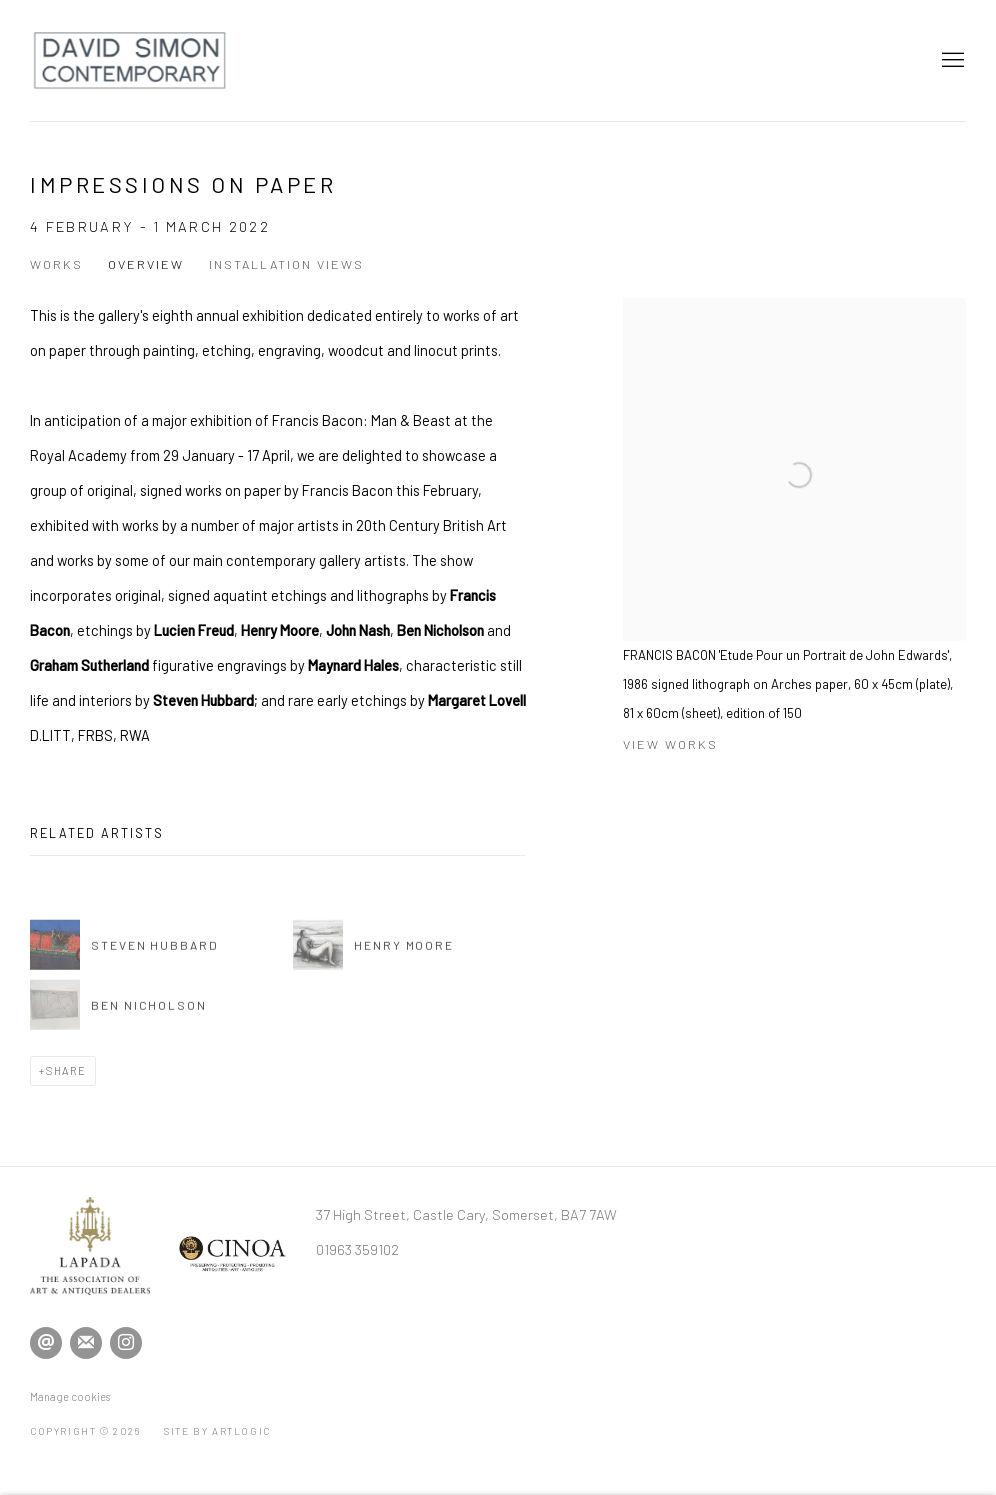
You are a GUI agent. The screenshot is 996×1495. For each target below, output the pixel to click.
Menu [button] (951, 61)
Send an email (46, 1343)
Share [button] (66, 1070)
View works (670, 744)
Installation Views (286, 264)
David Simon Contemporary (130, 60)
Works (56, 264)
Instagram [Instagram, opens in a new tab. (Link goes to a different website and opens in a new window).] (126, 1343)
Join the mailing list (86, 1343)
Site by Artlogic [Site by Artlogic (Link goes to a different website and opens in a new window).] (217, 1431)
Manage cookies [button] (70, 1396)
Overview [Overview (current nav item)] (146, 264)
